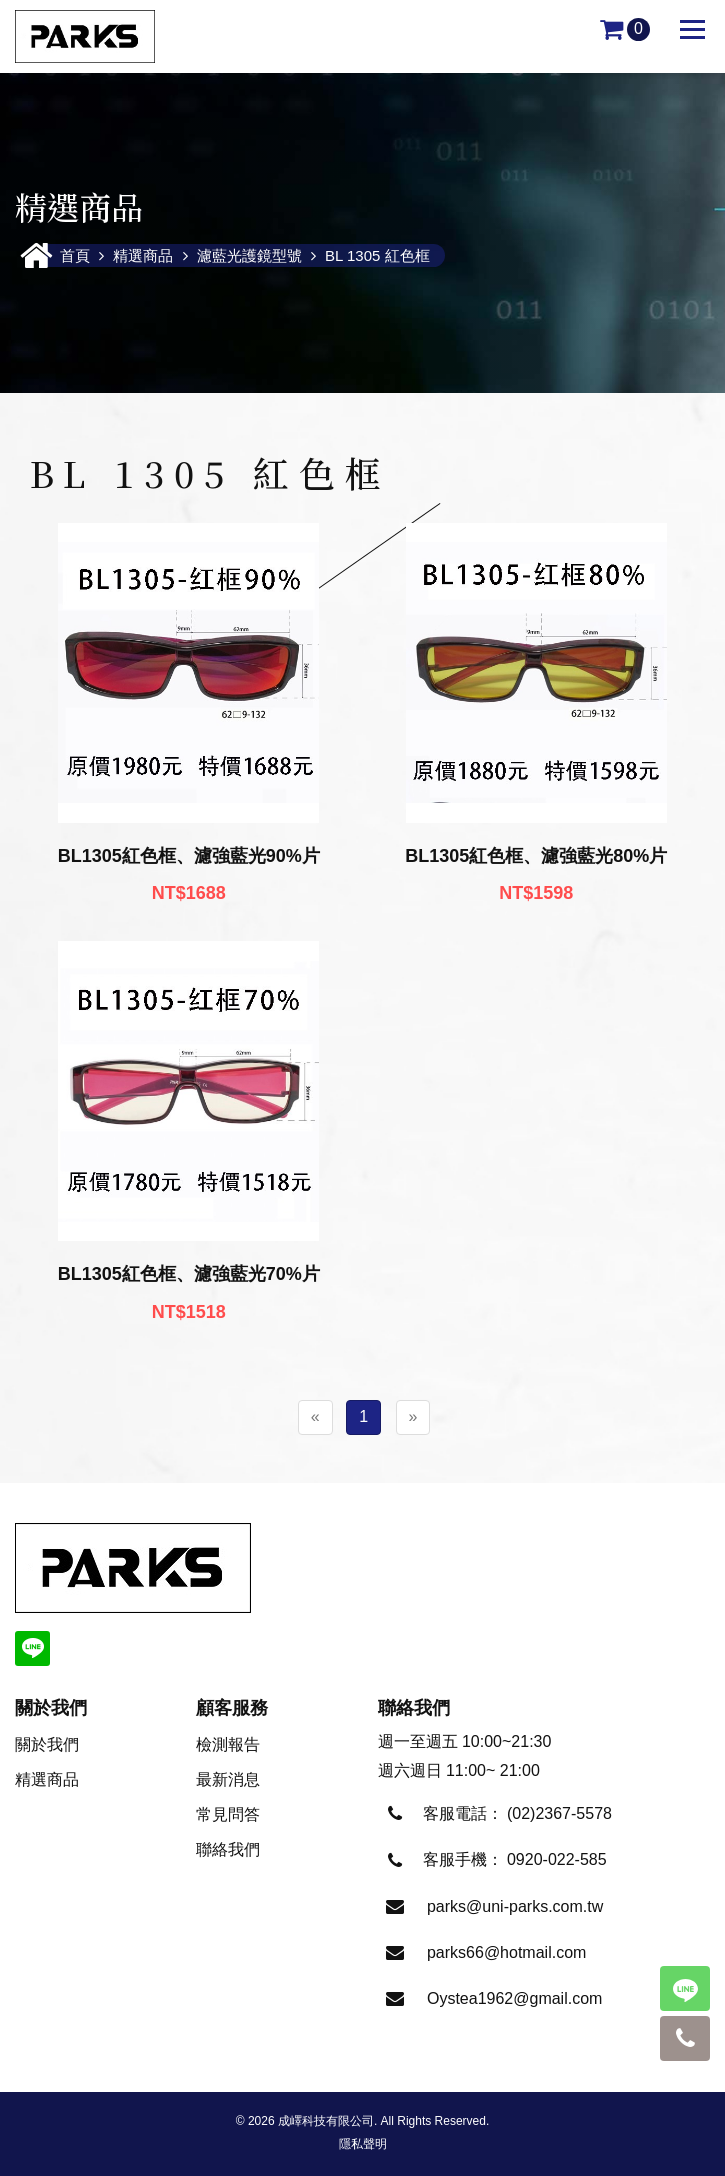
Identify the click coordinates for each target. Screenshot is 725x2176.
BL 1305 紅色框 (377, 255)
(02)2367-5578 (559, 1813)
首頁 (77, 255)
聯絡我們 (228, 1849)
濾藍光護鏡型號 (249, 255)
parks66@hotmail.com (506, 1952)
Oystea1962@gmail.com (514, 1998)
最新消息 (228, 1779)
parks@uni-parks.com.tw (515, 1906)
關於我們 (47, 1744)
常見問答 (228, 1814)
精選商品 (143, 255)
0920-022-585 (557, 1859)
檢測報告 (228, 1744)
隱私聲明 (363, 2144)
